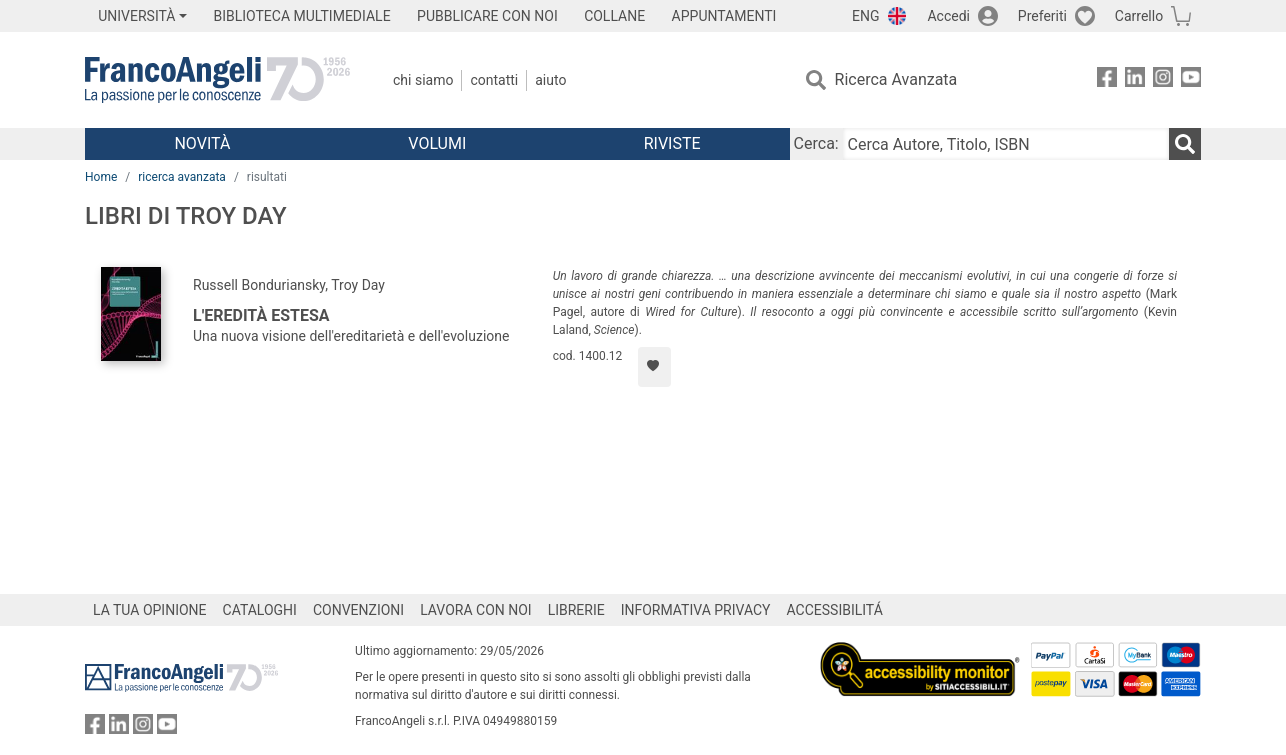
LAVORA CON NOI (476, 610)
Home (101, 177)
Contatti (494, 80)
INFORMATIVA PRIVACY (696, 610)
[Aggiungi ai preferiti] (654, 367)
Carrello (1139, 16)
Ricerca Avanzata (896, 79)
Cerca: (816, 143)
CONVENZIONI (358, 610)
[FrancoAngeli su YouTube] (1191, 80)
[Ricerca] (1185, 144)
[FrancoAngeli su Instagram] (1163, 80)
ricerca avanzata (182, 177)
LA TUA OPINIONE (150, 610)
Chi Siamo (423, 80)
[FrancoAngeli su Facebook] (1107, 80)
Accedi (948, 16)
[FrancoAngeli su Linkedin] (1135, 80)
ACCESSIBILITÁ (835, 610)
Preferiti (1042, 16)
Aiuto (550, 80)
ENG (865, 16)
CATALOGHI (260, 610)
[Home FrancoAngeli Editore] (217, 80)
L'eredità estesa (261, 315)
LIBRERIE (576, 610)
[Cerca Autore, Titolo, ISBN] (1006, 144)
